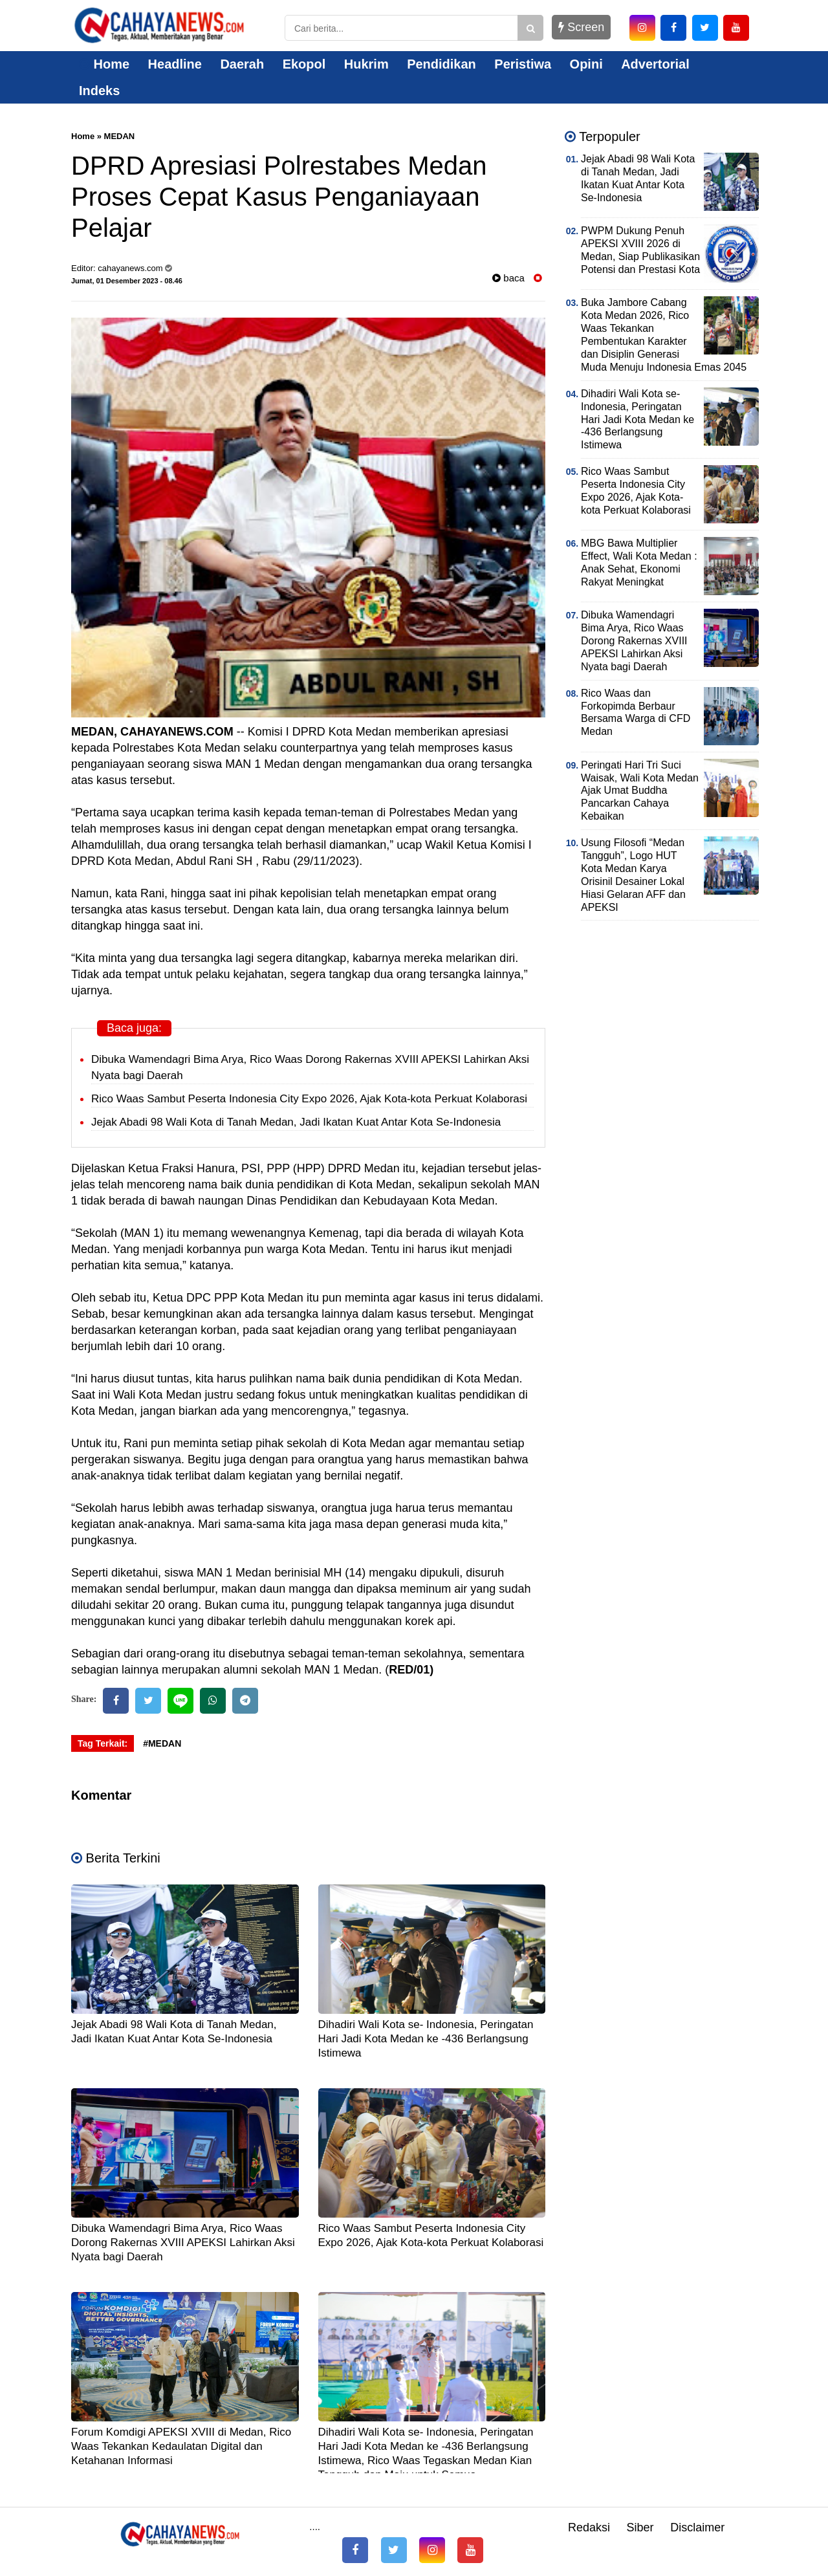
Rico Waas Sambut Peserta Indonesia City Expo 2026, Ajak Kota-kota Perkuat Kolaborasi (309, 1099)
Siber (640, 2527)
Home (104, 64)
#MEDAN (162, 1743)
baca (508, 277)
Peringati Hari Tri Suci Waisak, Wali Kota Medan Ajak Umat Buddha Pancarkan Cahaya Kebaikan (640, 790)
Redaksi (589, 2527)
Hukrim (366, 64)
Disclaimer (697, 2527)
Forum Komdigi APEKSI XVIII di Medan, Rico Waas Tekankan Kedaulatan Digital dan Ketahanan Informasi (181, 2446)
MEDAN (119, 136)
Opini (586, 64)
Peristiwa (522, 64)
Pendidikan (441, 64)
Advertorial (655, 64)
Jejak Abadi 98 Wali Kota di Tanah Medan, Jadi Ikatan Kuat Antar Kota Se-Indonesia (296, 1122)
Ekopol (304, 64)
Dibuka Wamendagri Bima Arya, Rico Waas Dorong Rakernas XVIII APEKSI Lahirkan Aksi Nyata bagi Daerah (183, 2242)
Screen (581, 27)
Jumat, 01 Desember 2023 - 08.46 (126, 281)
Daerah (242, 64)
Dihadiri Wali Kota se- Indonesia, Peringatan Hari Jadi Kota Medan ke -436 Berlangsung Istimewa (426, 2038)
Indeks (99, 90)
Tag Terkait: (102, 1743)
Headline (175, 64)
